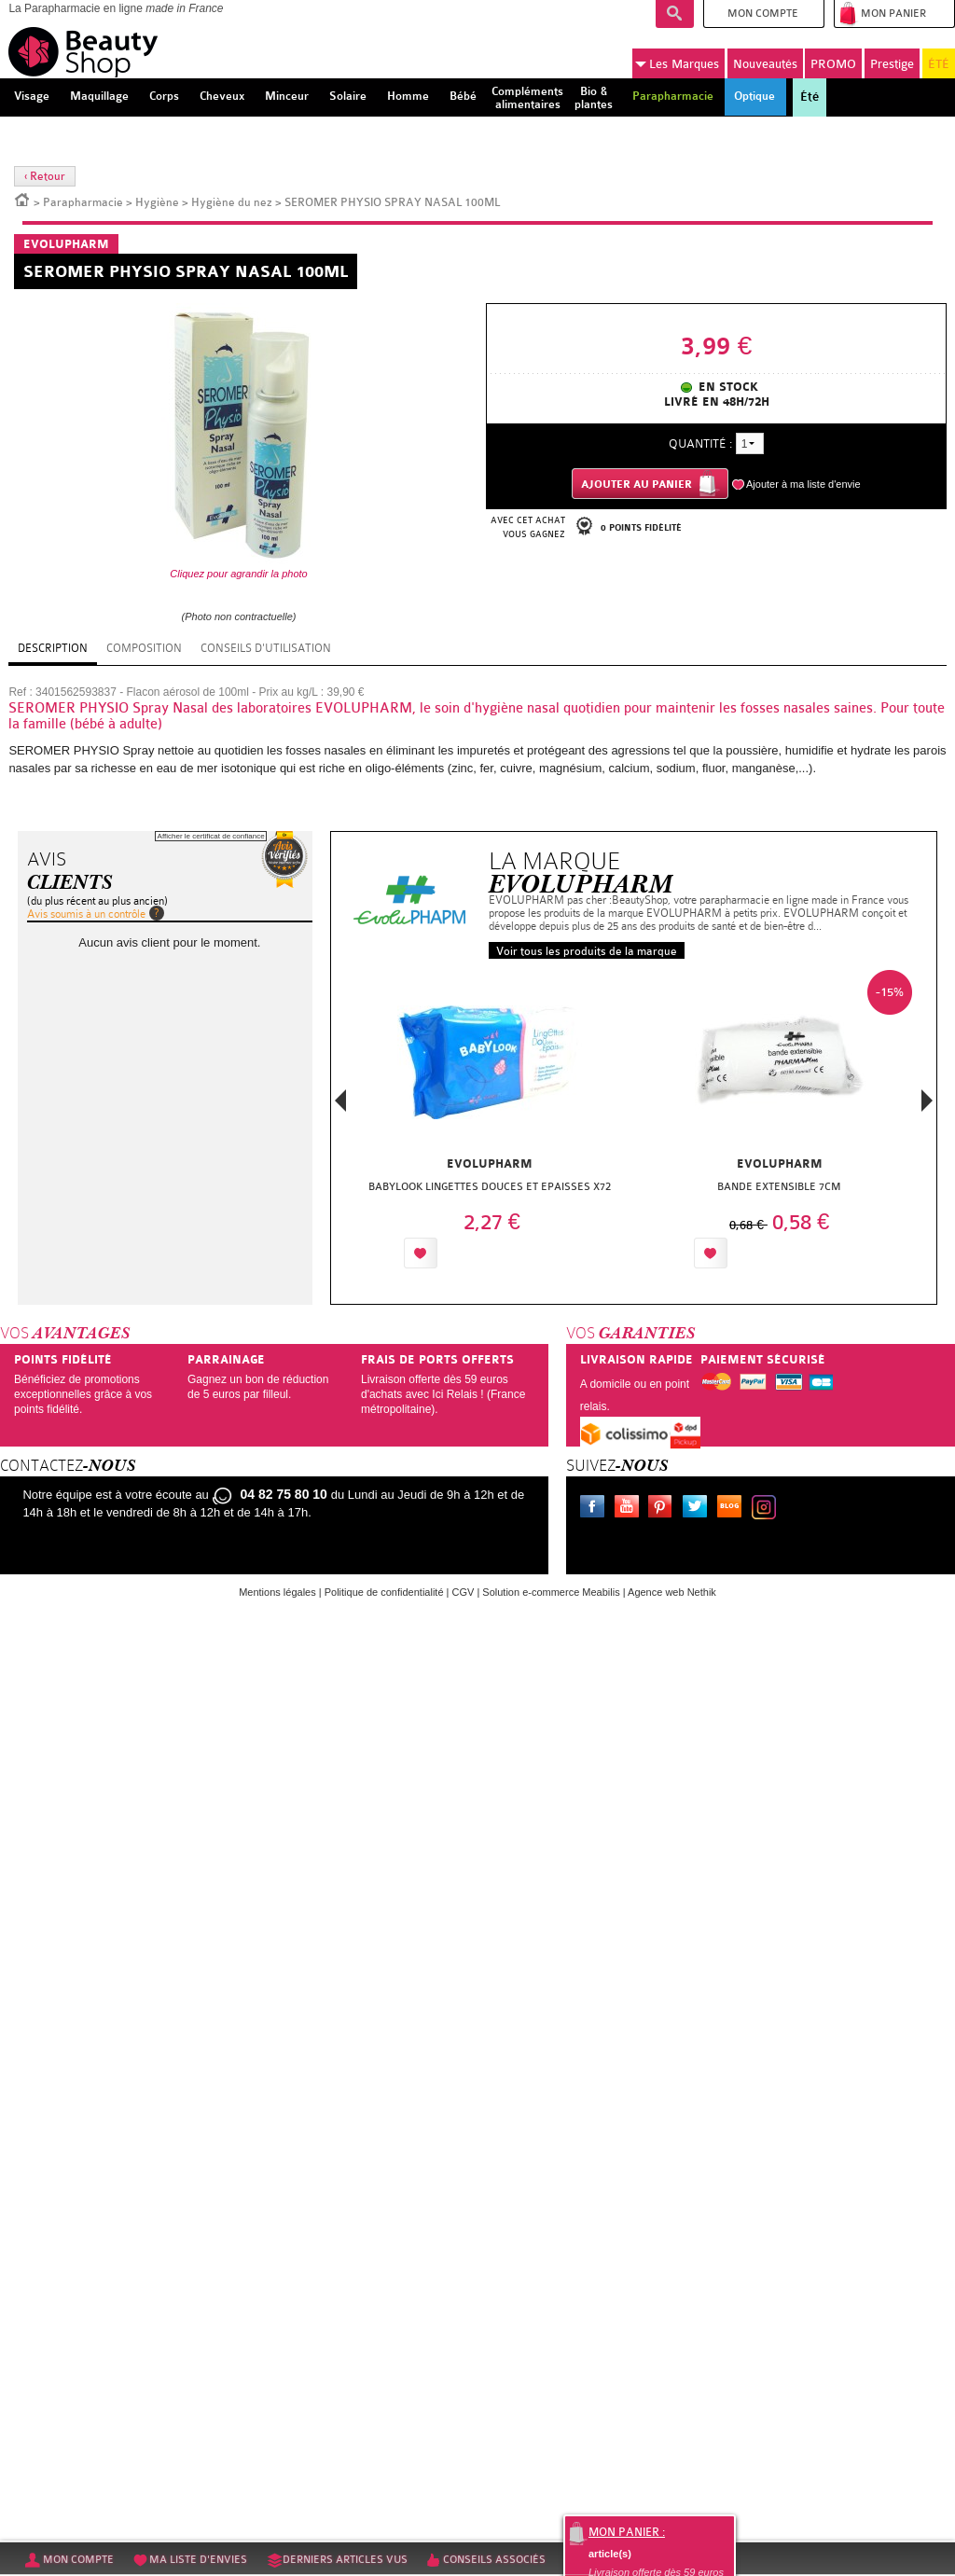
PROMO (833, 64)
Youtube (630, 1509)
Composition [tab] (144, 648)
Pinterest (664, 1509)
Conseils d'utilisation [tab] (266, 648)
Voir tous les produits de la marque (586, 951)
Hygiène (157, 202)
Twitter (698, 1509)
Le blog (733, 1509)
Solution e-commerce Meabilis (550, 1592)
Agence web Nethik (672, 1592)
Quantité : (700, 443)
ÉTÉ (938, 64)
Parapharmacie (83, 202)
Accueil (22, 198)
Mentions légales (277, 1592)
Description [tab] (53, 648)
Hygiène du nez (231, 202)
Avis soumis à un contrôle (86, 914)
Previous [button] (340, 1106)
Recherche (675, 14)
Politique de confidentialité (384, 1592)
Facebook (596, 1509)
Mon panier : (626, 2532)
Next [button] (927, 1100)
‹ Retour (44, 176)
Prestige (892, 64)
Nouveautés (765, 64)
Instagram (767, 1509)
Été (809, 97)
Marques (677, 64)
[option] (489, 1124)
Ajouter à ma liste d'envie (803, 484)
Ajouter (485, 1253)
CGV (463, 1592)
